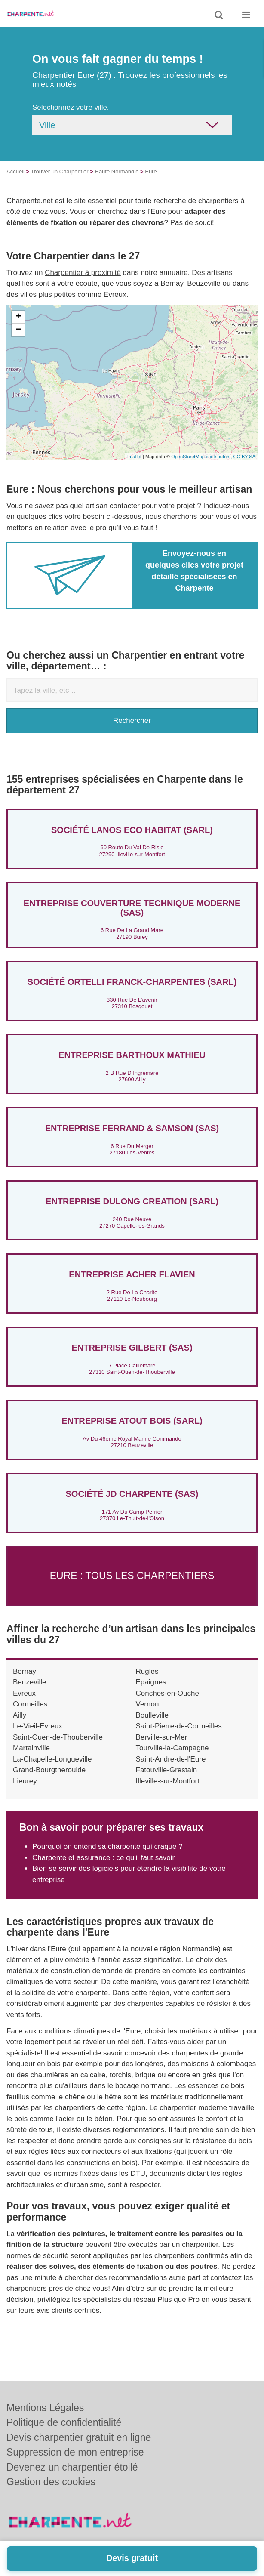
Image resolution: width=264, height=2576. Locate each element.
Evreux (24, 1693)
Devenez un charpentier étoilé (72, 2467)
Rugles (147, 1671)
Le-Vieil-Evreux (37, 1726)
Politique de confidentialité (63, 2422)
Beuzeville (29, 1682)
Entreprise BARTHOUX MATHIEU (132, 1055)
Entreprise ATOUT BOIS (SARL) (131, 1420)
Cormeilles (30, 1704)
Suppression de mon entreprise (75, 2452)
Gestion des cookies (50, 2481)
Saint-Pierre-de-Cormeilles (179, 1726)
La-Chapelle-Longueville (52, 1759)
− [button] (18, 330)
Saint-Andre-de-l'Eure (171, 1759)
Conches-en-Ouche (167, 1693)
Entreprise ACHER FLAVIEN (132, 1274)
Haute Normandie (117, 171)
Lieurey (25, 1781)
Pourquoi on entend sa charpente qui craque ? (107, 1846)
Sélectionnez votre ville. (70, 107)
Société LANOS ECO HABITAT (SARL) (132, 830)
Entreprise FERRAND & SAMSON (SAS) (132, 1128)
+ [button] (18, 317)
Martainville (31, 1748)
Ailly (19, 1715)
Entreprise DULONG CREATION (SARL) (132, 1201)
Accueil (15, 171)
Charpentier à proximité (83, 272)
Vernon (147, 1704)
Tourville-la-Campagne (172, 1748)
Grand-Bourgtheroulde (49, 1770)
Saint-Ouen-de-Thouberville (58, 1737)
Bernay (24, 1671)
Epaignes (151, 1682)
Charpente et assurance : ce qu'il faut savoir (103, 1858)
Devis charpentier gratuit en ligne (78, 2437)
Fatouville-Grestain (166, 1770)
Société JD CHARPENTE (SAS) (132, 1494)
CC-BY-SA (244, 456)
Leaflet (134, 456)
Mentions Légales (45, 2407)
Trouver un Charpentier (60, 171)
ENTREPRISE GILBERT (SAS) (131, 1347)
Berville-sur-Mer (161, 1737)
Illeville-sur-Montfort (168, 1781)
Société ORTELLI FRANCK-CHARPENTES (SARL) (132, 982)
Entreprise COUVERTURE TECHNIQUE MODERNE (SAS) (132, 907)
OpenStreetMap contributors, (202, 456)
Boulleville (152, 1715)
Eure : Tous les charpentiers (132, 1576)
